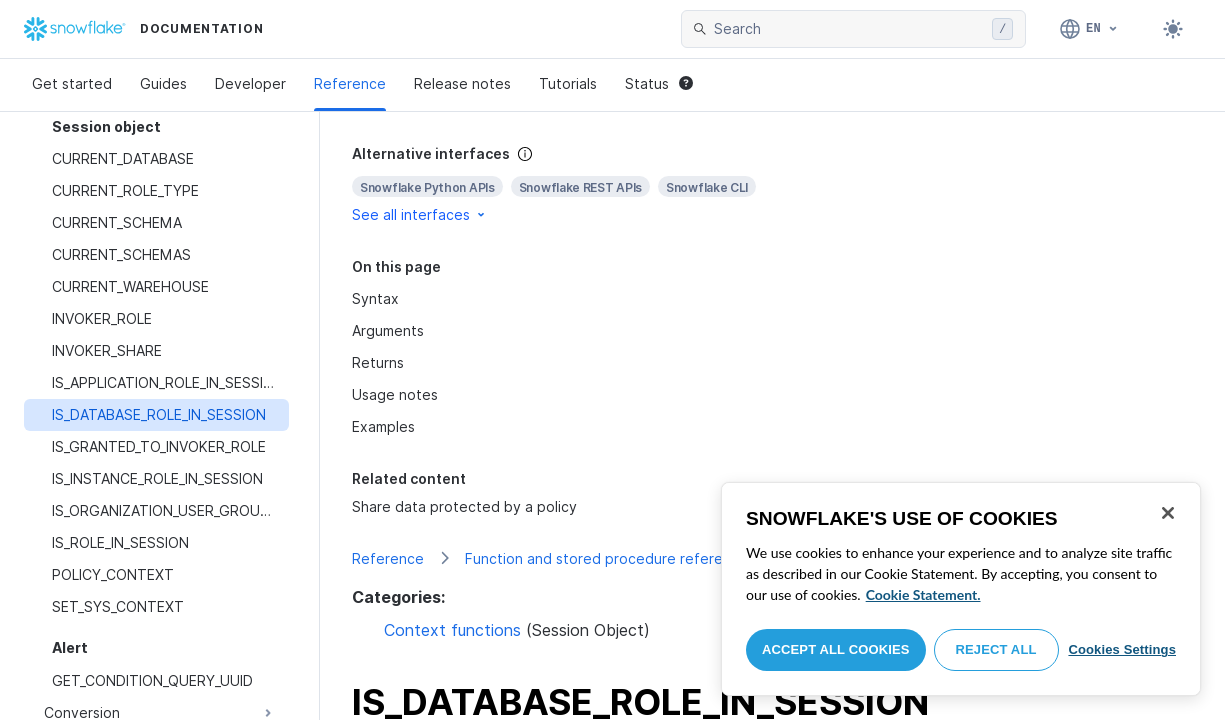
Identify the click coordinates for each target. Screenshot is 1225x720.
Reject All (996, 649)
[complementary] (772, 184)
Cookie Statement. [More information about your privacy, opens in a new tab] (923, 594)
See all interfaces (420, 214)
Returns (378, 362)
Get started (72, 83)
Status (659, 83)
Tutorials (568, 83)
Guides (163, 83)
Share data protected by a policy (464, 506)
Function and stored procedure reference (606, 558)
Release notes (462, 83)
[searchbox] (849, 29)
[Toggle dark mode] (1173, 29)
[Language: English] (1089, 29)
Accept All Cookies (836, 649)
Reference (350, 83)
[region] (961, 589)
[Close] (1168, 513)
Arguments (388, 330)
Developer (250, 83)
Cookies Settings (1122, 649)
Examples (383, 426)
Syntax (375, 298)
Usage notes (395, 394)
